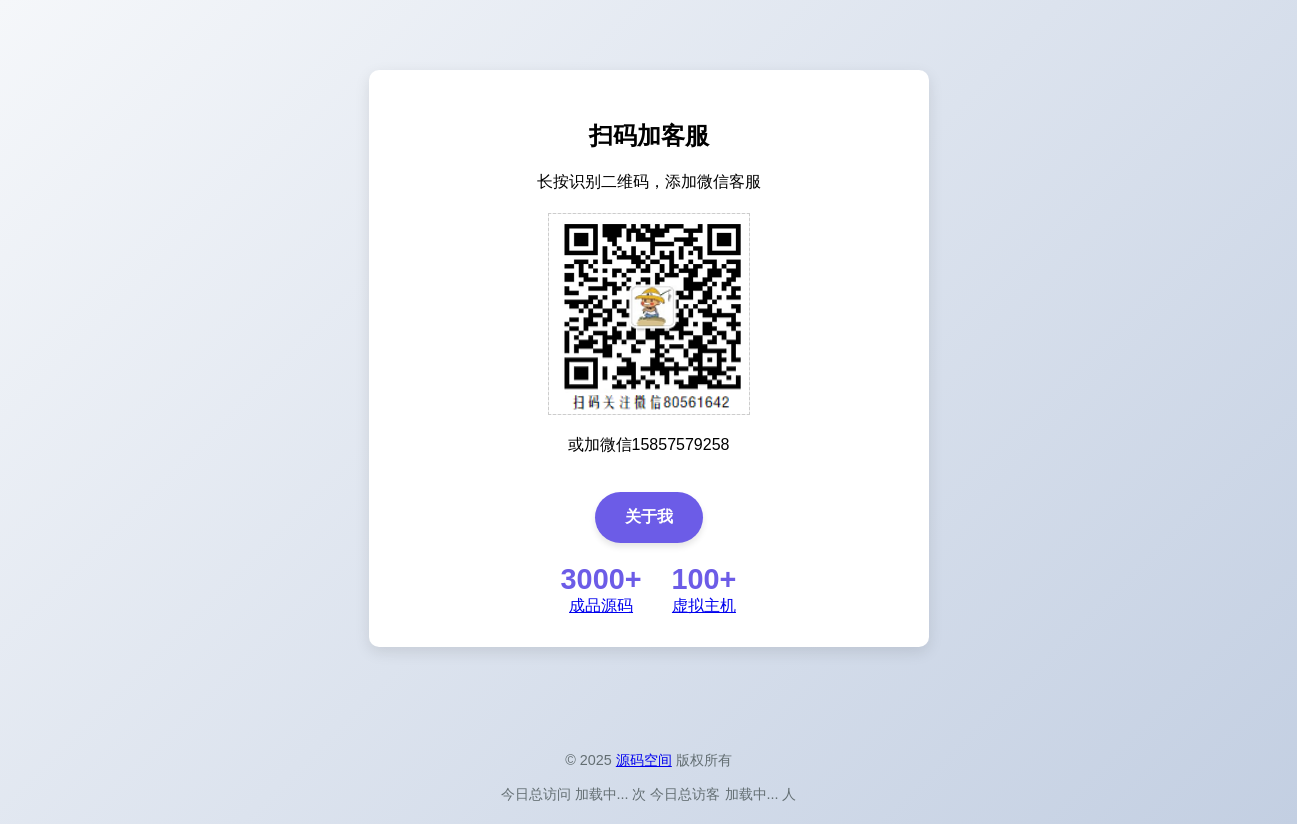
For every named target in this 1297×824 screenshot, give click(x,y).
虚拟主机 (704, 605)
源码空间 (644, 760)
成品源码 (601, 605)
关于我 (649, 516)
